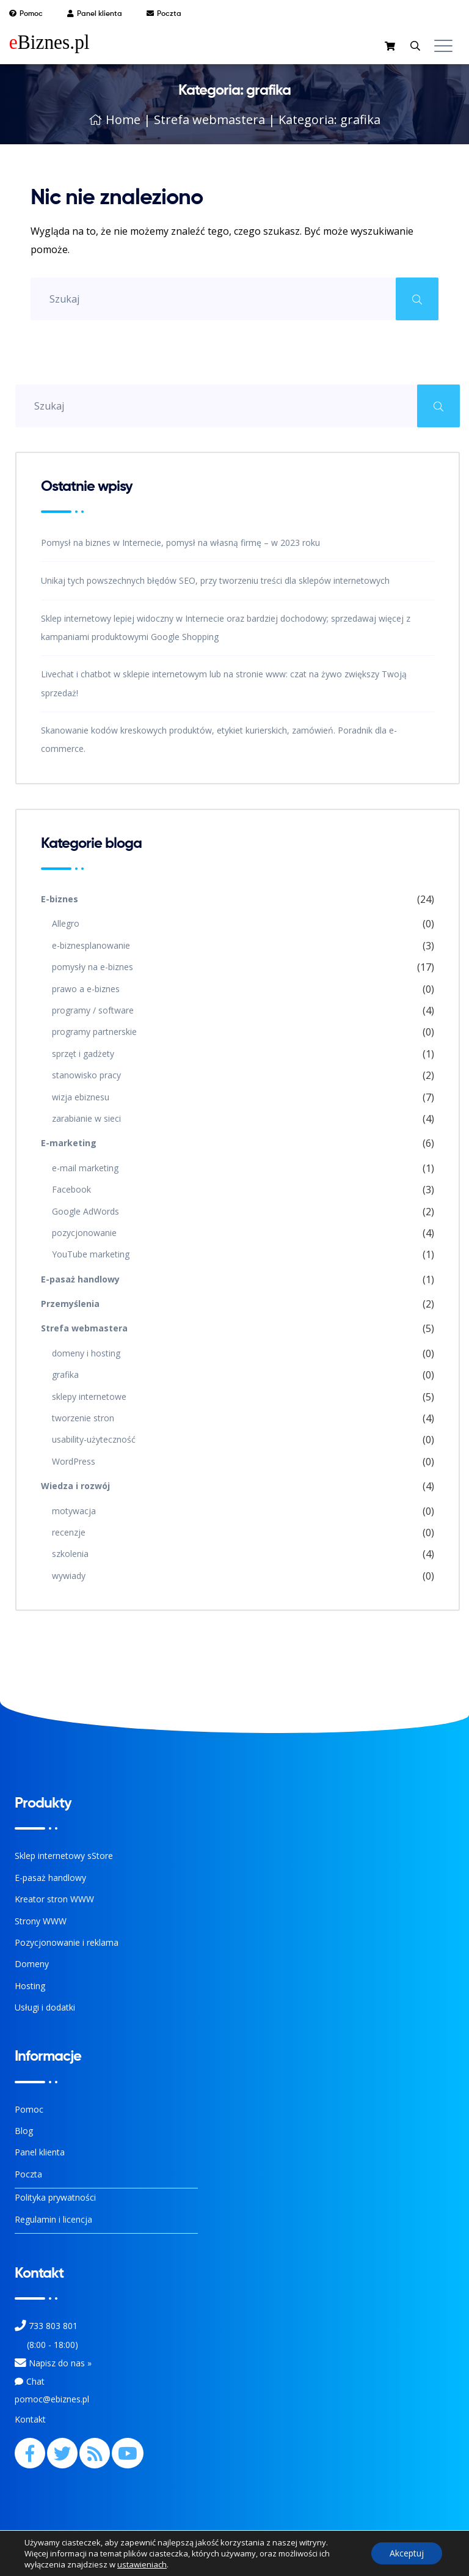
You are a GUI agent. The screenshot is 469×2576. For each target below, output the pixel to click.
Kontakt (30, 2419)
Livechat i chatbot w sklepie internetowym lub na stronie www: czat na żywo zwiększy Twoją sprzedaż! (224, 683)
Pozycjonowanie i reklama (66, 1942)
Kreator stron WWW (54, 1899)
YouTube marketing (90, 1254)
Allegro (65, 923)
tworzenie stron (83, 1418)
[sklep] (391, 47)
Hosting (30, 1986)
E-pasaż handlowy (80, 1279)
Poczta (28, 2174)
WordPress (73, 1461)
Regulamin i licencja (53, 2219)
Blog (24, 2130)
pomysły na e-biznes (92, 967)
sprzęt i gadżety (83, 1053)
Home (114, 119)
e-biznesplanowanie (91, 945)
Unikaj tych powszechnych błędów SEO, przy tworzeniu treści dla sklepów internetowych (215, 580)
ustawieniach (142, 2564)
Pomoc (29, 2109)
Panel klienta (40, 2152)
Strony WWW (41, 1921)
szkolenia (70, 1553)
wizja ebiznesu (80, 1097)
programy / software (93, 1010)
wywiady (68, 1575)
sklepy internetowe (89, 1396)
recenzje (68, 1532)
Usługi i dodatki (45, 2007)
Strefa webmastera (209, 119)
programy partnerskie (94, 1031)
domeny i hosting (86, 1353)
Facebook (71, 1189)
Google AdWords (85, 1211)
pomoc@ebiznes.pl (52, 2399)
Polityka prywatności (55, 2197)
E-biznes (59, 899)
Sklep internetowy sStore (64, 1855)
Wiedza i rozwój (75, 1486)
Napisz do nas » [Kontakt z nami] (60, 2363)
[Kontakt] (20, 2363)
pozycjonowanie (84, 1232)
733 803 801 (53, 2325)
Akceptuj (407, 2553)
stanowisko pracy (86, 1075)
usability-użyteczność (94, 1439)
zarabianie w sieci (86, 1118)
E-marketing (68, 1143)
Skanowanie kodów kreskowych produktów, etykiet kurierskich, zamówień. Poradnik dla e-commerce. (219, 739)
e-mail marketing (85, 1168)
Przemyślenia (70, 1303)
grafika (65, 1374)
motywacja (74, 1511)
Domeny (32, 1964)
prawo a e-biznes (86, 989)
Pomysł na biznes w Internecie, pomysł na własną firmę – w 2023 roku (180, 542)
